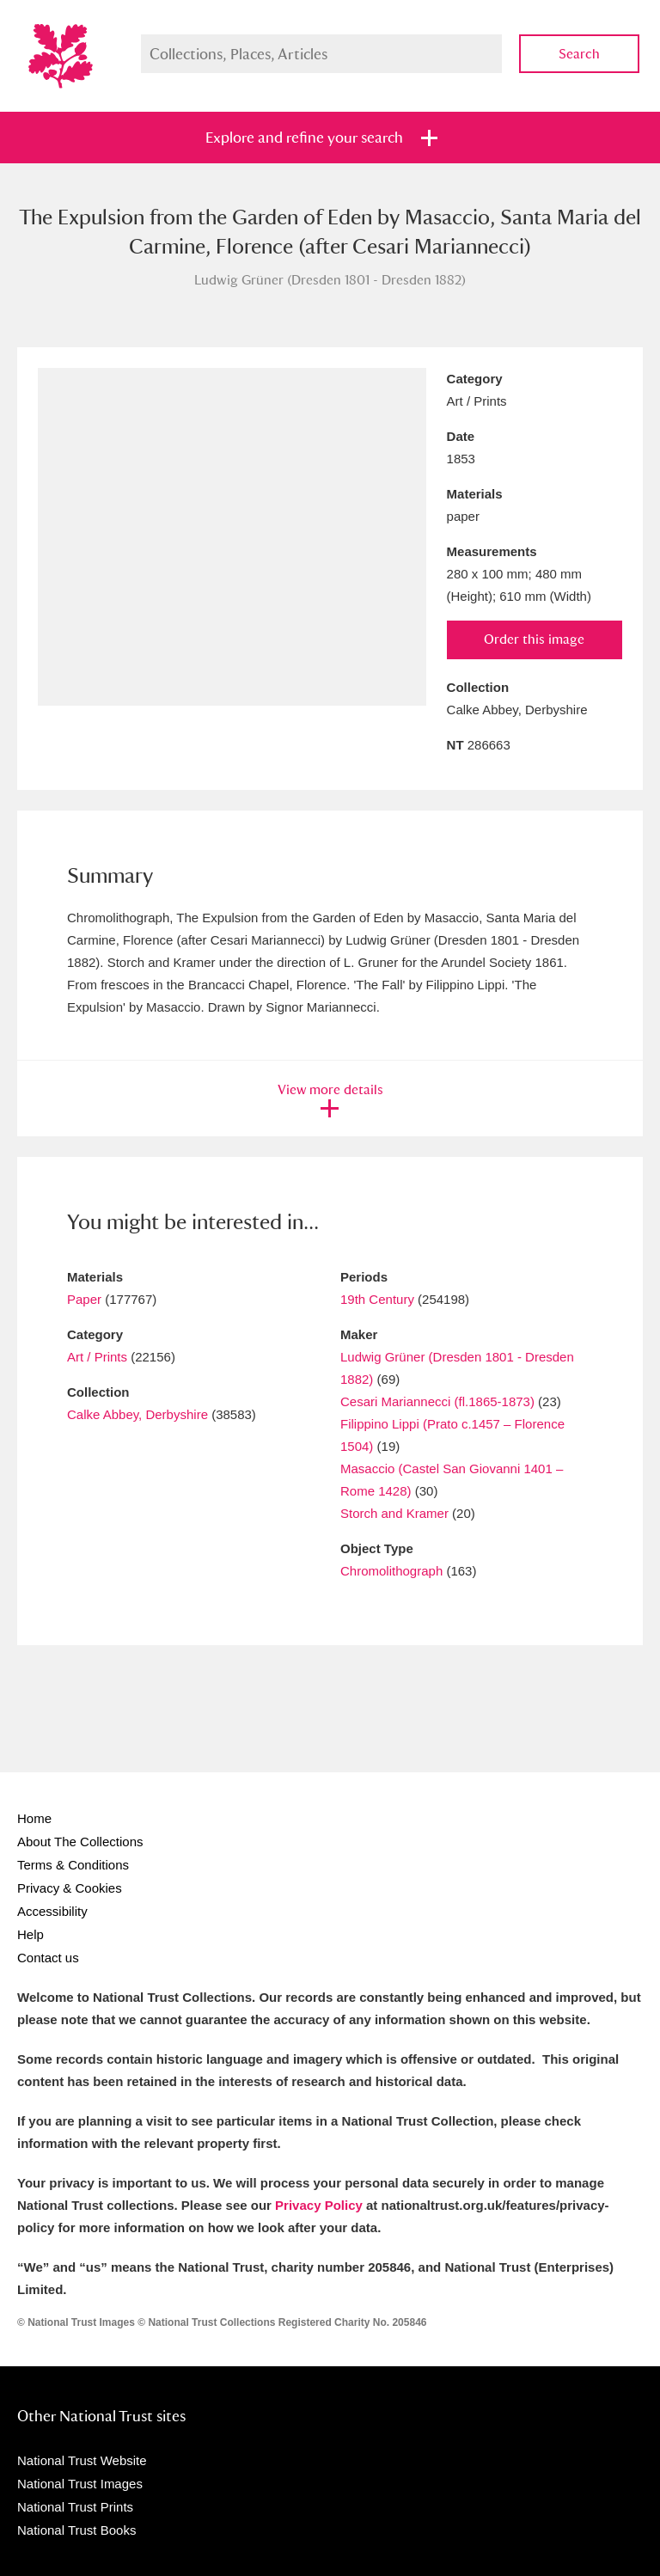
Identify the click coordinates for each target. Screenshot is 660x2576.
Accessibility (52, 1911)
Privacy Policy (319, 2205)
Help (30, 1934)
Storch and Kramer (394, 1513)
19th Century (377, 1299)
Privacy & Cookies (69, 1888)
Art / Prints (97, 1356)
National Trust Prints (75, 2507)
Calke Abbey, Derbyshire (137, 1414)
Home (34, 1818)
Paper (84, 1299)
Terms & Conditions (73, 1864)
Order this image (534, 639)
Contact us (48, 1957)
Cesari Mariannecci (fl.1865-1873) (437, 1401)
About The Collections (80, 1841)
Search (579, 54)
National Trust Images (80, 2483)
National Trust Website (82, 2460)
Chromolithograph (391, 1570)
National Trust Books (76, 2530)
